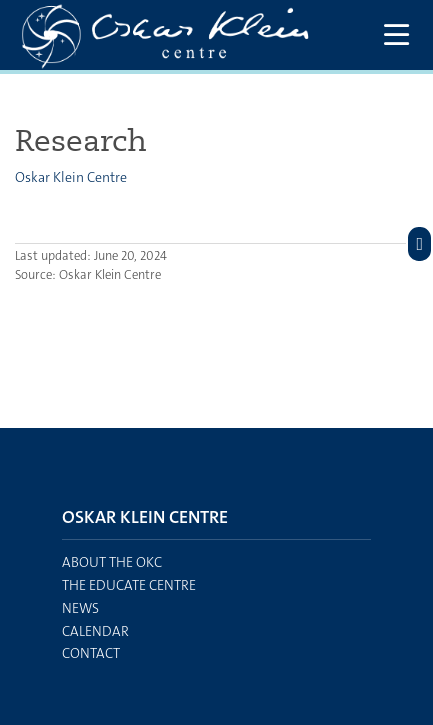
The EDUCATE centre (129, 585)
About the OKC (112, 562)
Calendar (95, 631)
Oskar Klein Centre (71, 177)
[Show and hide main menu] (396, 35)
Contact (91, 653)
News (80, 608)
